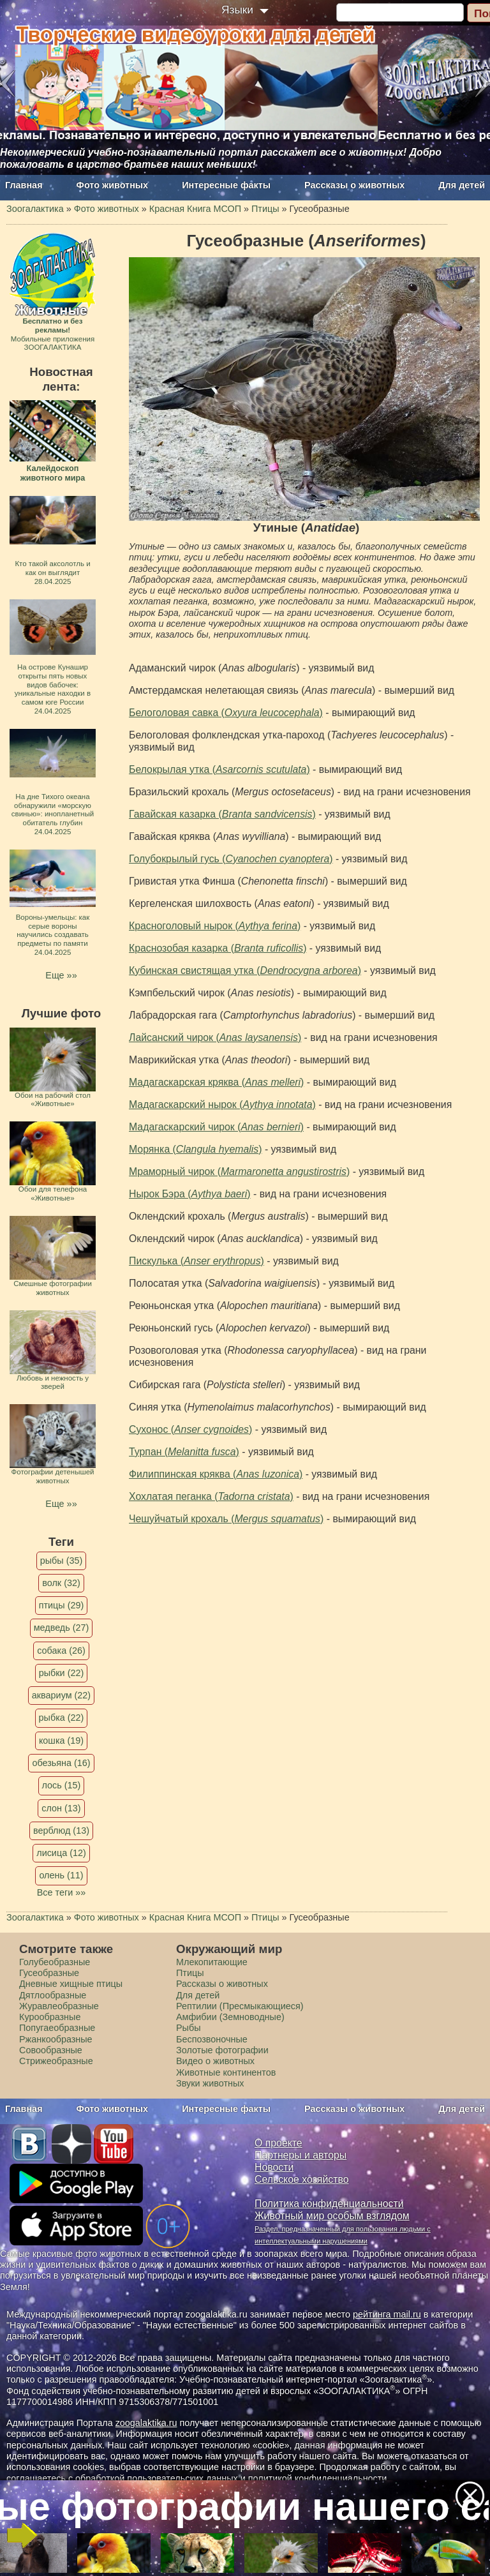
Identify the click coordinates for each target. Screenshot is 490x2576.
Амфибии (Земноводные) (230, 2017)
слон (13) (60, 1808)
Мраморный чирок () (239, 1171)
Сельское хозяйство (301, 2179)
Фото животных (113, 185)
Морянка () (195, 1149)
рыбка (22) (61, 1717)
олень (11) (61, 1875)
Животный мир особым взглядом (332, 2215)
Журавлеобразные (59, 2006)
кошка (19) (61, 1740)
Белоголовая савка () (226, 712)
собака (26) (61, 1650)
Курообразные (49, 2017)
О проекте (278, 2143)
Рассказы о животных (354, 185)
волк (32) (61, 1583)
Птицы (190, 1973)
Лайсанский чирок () (215, 1037)
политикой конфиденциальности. (319, 2478)
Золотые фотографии (222, 2050)
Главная (24, 185)
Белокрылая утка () (219, 769)
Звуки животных (210, 2083)
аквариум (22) (61, 1695)
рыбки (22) (61, 1673)
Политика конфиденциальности (329, 2203)
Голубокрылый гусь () (231, 858)
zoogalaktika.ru (146, 2423)
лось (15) (61, 1785)
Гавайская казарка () (222, 814)
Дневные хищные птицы (70, 1984)
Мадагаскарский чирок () (216, 1126)
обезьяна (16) (61, 1763)
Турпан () (184, 1451)
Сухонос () (190, 1429)
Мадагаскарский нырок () (222, 1104)
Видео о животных (215, 2061)
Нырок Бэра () (190, 1193)
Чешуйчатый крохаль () (226, 1518)
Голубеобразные (54, 1962)
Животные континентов (226, 2072)
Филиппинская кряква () (215, 1474)
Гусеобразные (49, 1973)
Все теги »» (61, 1892)
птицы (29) (61, 1605)
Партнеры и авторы (300, 2155)
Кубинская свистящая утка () (245, 970)
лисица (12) (61, 1853)
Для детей (461, 185)
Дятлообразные (52, 1995)
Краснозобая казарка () (217, 948)
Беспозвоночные (212, 2039)
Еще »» (61, 975)
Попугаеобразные (57, 2028)
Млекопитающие (212, 1962)
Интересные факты (226, 185)
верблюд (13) (61, 1830)
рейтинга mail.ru (387, 2314)
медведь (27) (61, 1627)
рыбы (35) (61, 1560)
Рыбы (188, 2028)
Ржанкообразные (56, 2039)
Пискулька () (196, 1260)
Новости (274, 2167)
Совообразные (50, 2050)
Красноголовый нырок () (215, 925)
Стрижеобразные (56, 2061)
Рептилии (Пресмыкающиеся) (240, 2006)
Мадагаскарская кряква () (216, 1082)
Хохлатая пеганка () (211, 1496)
